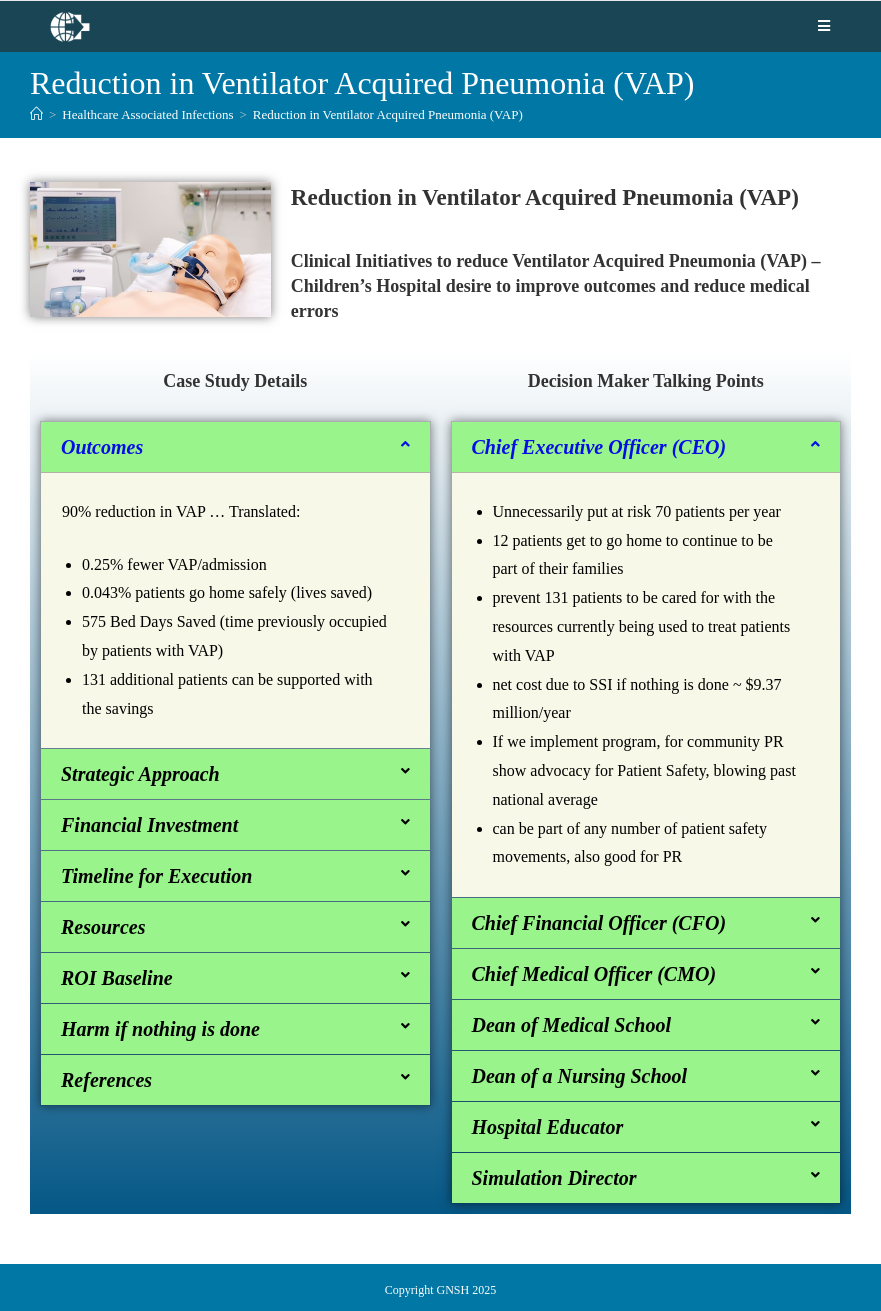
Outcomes (102, 447)
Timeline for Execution (156, 876)
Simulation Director (554, 1178)
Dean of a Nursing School (580, 1076)
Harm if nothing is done (160, 1029)
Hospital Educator (548, 1127)
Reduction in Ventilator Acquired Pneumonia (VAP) (388, 114)
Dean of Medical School (571, 1025)
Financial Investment (149, 825)
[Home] (36, 114)
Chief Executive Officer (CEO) (599, 447)
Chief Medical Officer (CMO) (594, 974)
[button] (235, 447)
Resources (103, 927)
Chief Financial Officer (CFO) (599, 923)
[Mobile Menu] (824, 26)
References (106, 1080)
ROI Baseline (117, 978)
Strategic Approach (140, 774)
